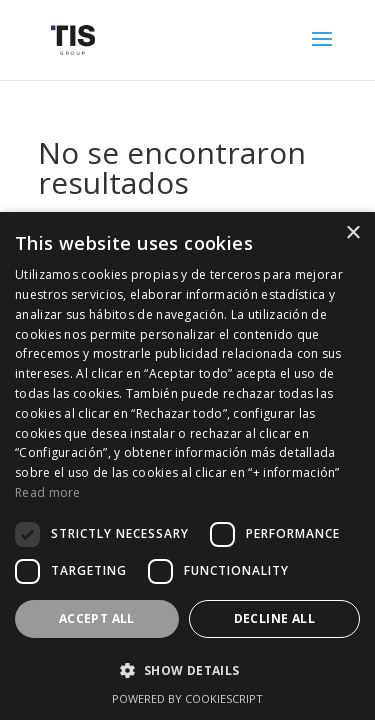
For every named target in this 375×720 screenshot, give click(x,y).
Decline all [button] (274, 618)
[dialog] (187, 466)
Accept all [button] (97, 618)
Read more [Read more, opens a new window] (48, 492)
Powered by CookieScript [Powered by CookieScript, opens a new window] (187, 698)
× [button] (352, 233)
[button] (187, 671)
